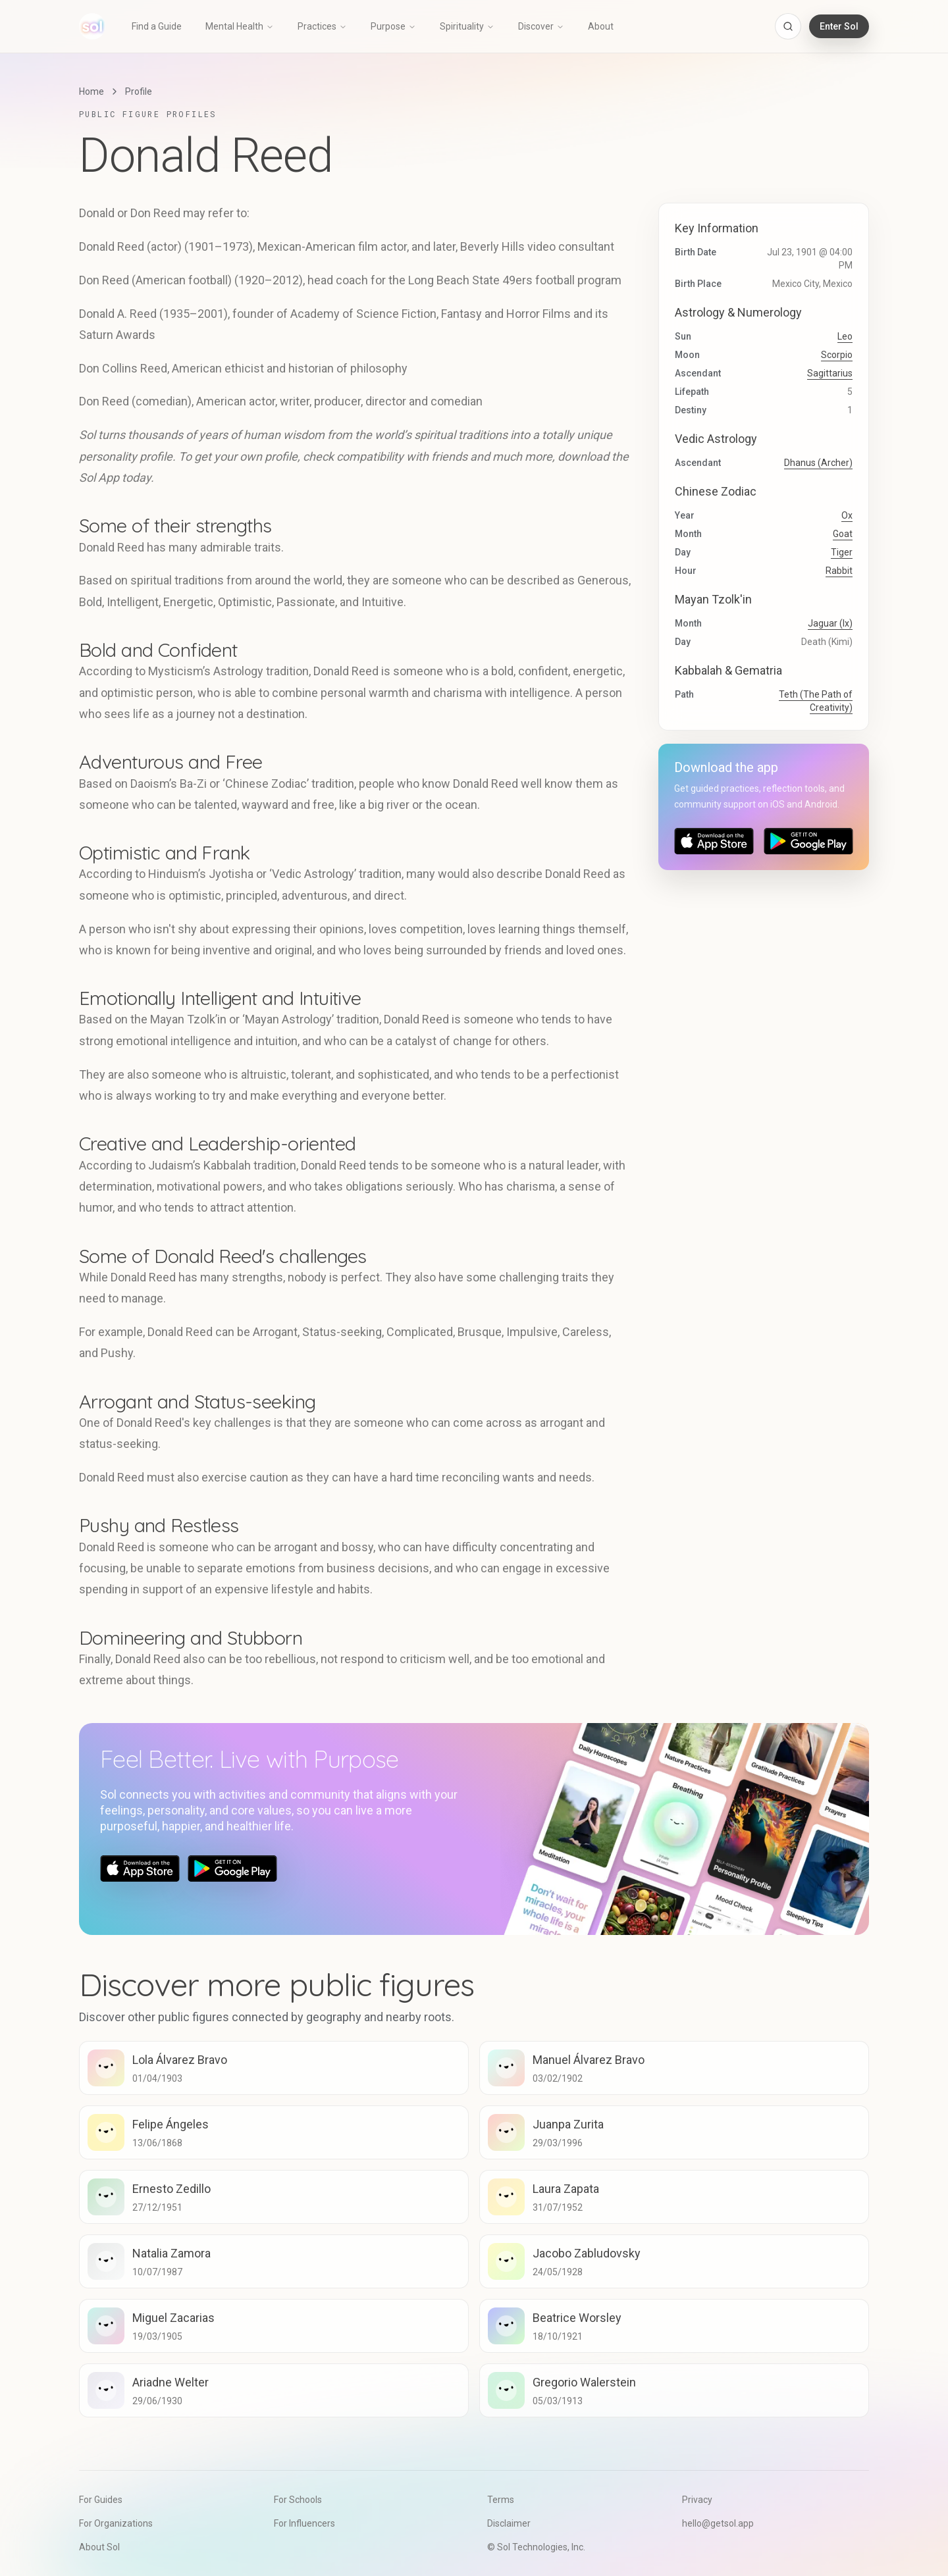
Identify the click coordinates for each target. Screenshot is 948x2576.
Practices (322, 26)
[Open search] (788, 26)
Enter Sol (839, 26)
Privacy (697, 2499)
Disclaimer (509, 2523)
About (601, 26)
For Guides (100, 2499)
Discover (541, 26)
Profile (138, 91)
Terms (500, 2499)
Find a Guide (157, 26)
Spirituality (467, 26)
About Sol (99, 2547)
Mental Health (239, 26)
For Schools (298, 2499)
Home (91, 91)
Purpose (393, 26)
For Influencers (304, 2523)
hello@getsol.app (718, 2523)
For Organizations (116, 2523)
